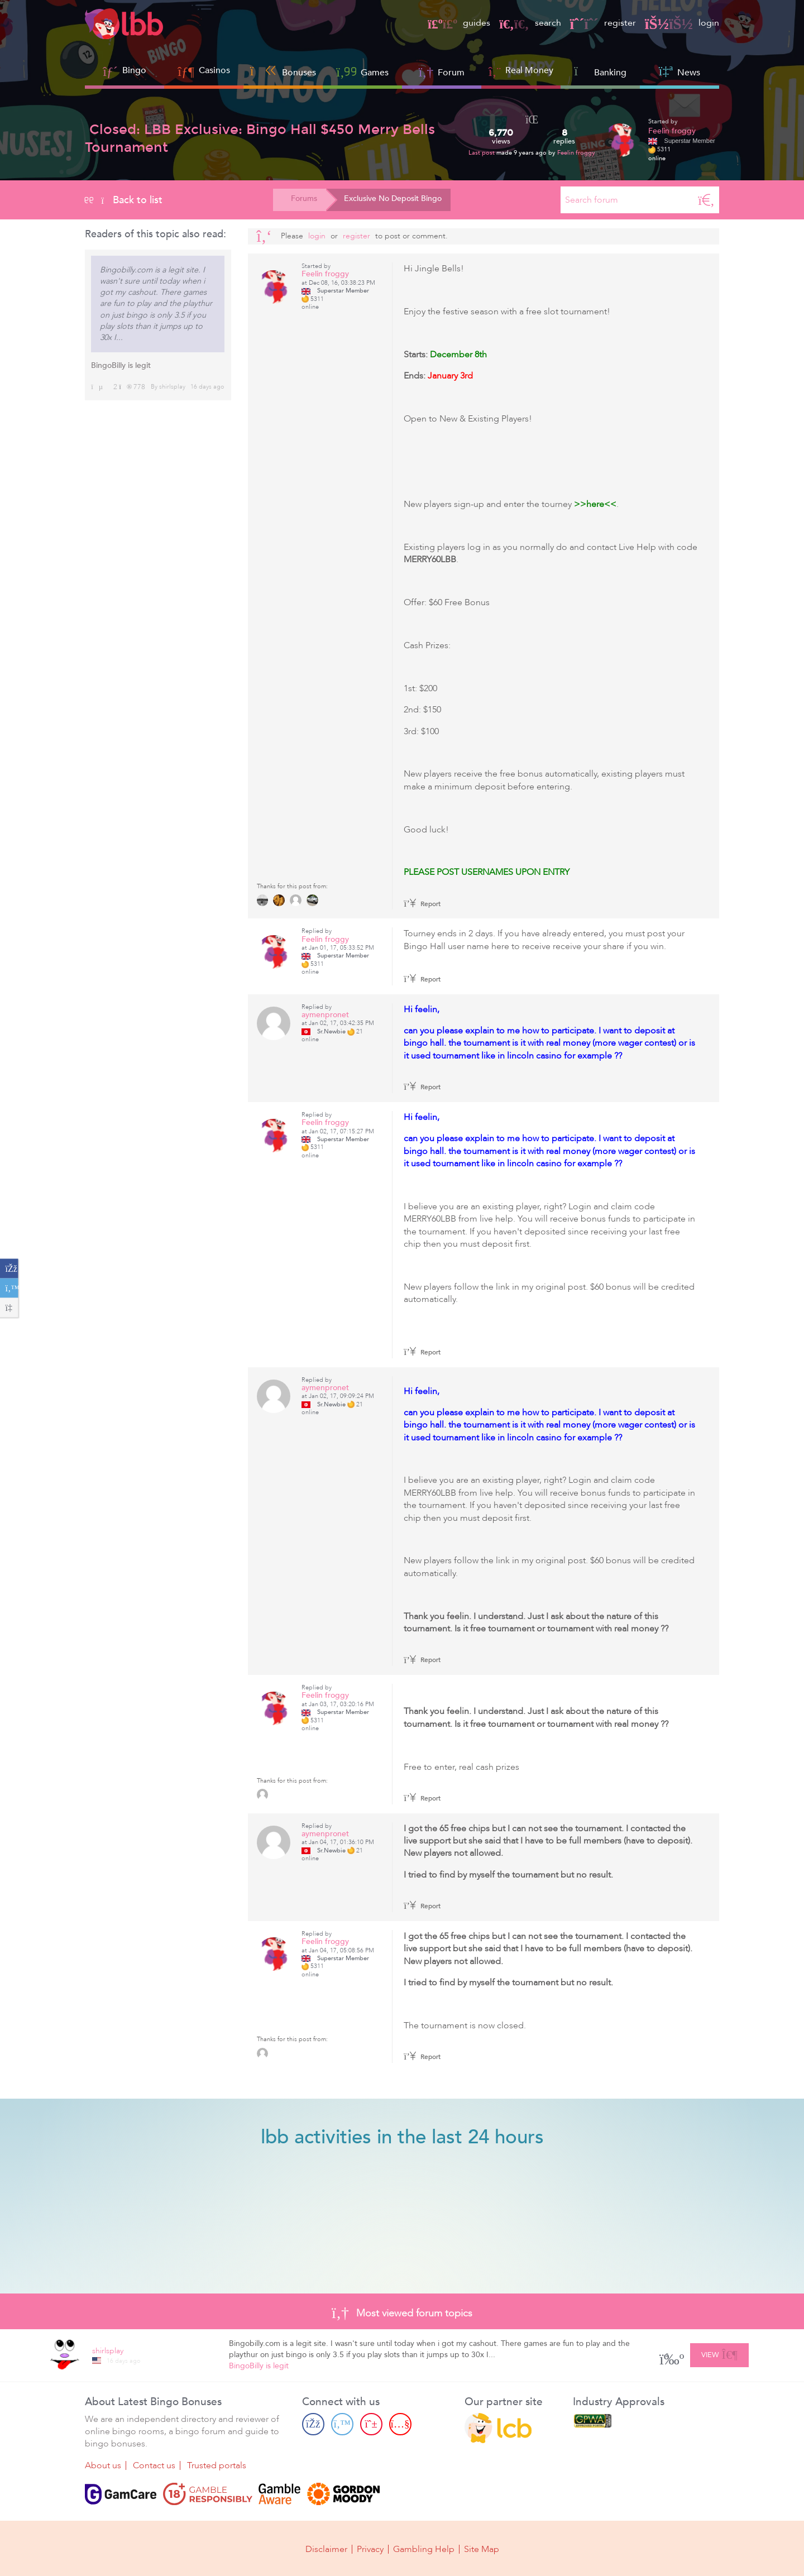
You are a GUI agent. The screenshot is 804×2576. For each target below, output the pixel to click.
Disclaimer (326, 2549)
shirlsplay (172, 386)
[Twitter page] (342, 2424)
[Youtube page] (400, 2424)
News (679, 71)
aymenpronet (325, 1014)
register (603, 23)
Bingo (134, 70)
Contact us (154, 2465)
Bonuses (283, 71)
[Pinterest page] (371, 2424)
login (682, 23)
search (530, 23)
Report (422, 903)
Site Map (481, 2549)
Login (317, 236)
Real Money (529, 70)
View (719, 2353)
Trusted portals (216, 2465)
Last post (482, 153)
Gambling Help (423, 2549)
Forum (442, 71)
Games (362, 71)
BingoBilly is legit (121, 365)
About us (103, 2465)
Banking (600, 71)
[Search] (706, 199)
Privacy (370, 2549)
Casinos (214, 70)
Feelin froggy (576, 153)
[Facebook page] (313, 2424)
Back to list (123, 200)
